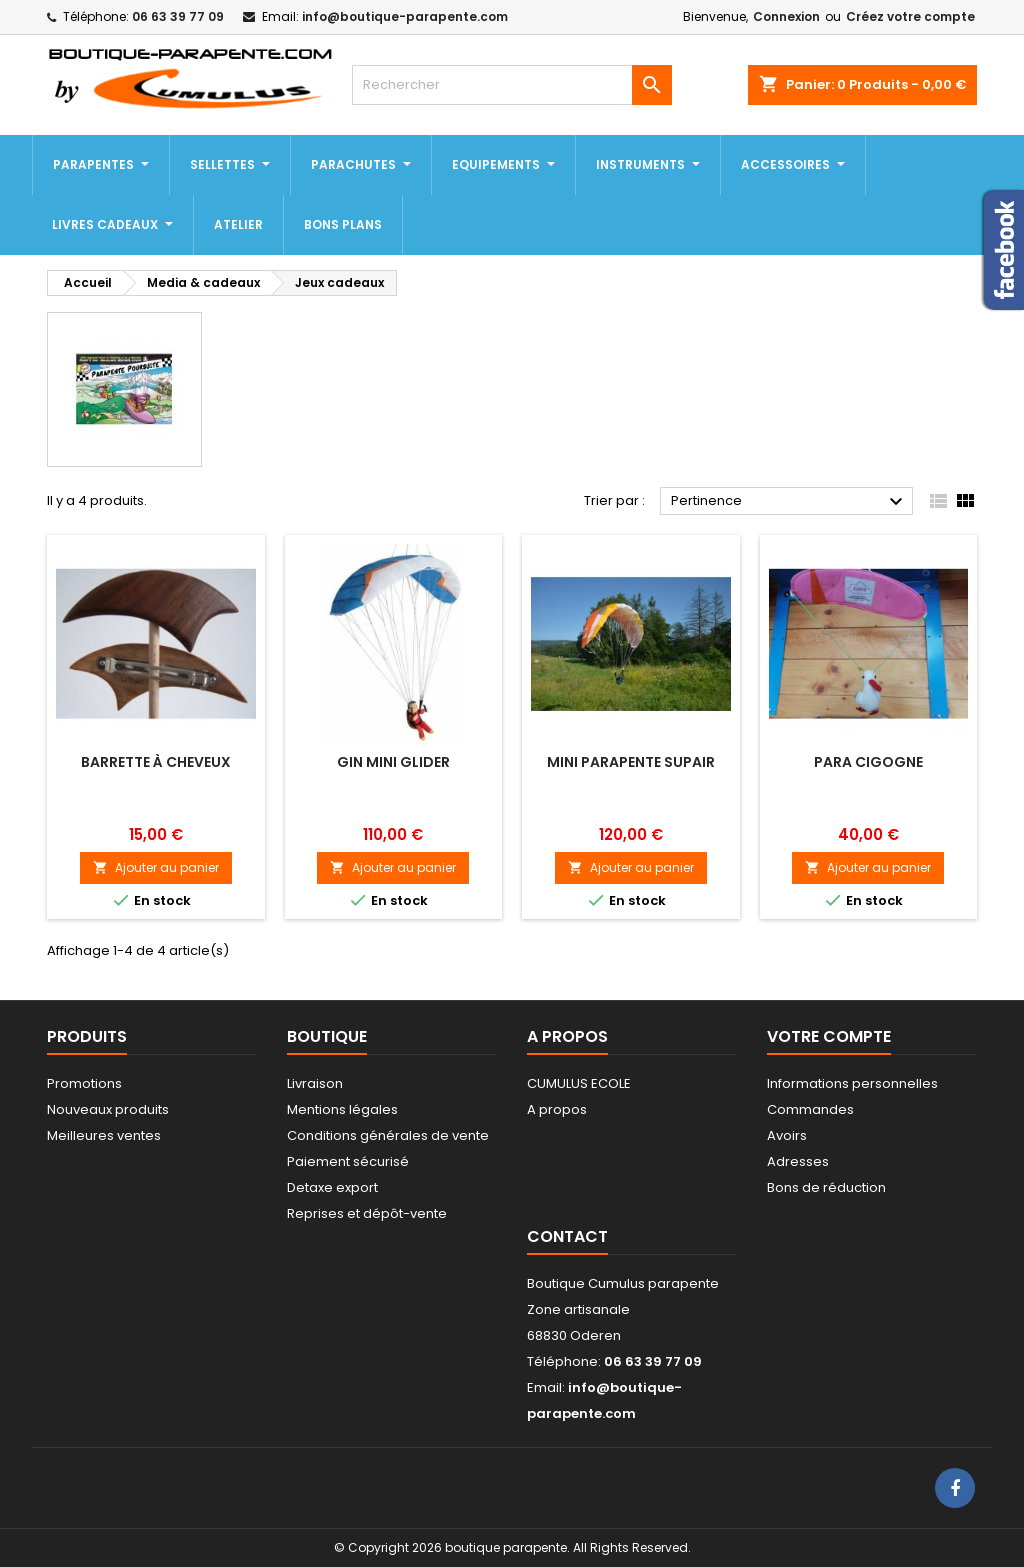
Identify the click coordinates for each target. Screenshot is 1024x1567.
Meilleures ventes (104, 1135)
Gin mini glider (393, 762)
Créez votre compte (910, 16)
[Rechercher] (512, 85)
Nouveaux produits (108, 1109)
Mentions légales (342, 1109)
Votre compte (829, 1036)
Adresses (798, 1161)
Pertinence (789, 502)
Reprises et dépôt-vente (367, 1213)
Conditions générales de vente (388, 1135)
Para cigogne (868, 762)
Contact (567, 1236)
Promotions (84, 1083)
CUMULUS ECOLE (579, 1083)
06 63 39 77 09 (178, 16)
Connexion (786, 16)
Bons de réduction (826, 1187)
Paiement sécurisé (348, 1161)
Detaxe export (332, 1187)
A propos (557, 1109)
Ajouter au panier (156, 867)
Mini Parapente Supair (631, 762)
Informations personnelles (852, 1083)
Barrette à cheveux (156, 762)
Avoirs (787, 1135)
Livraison (315, 1083)
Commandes (810, 1109)
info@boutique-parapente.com (405, 16)
